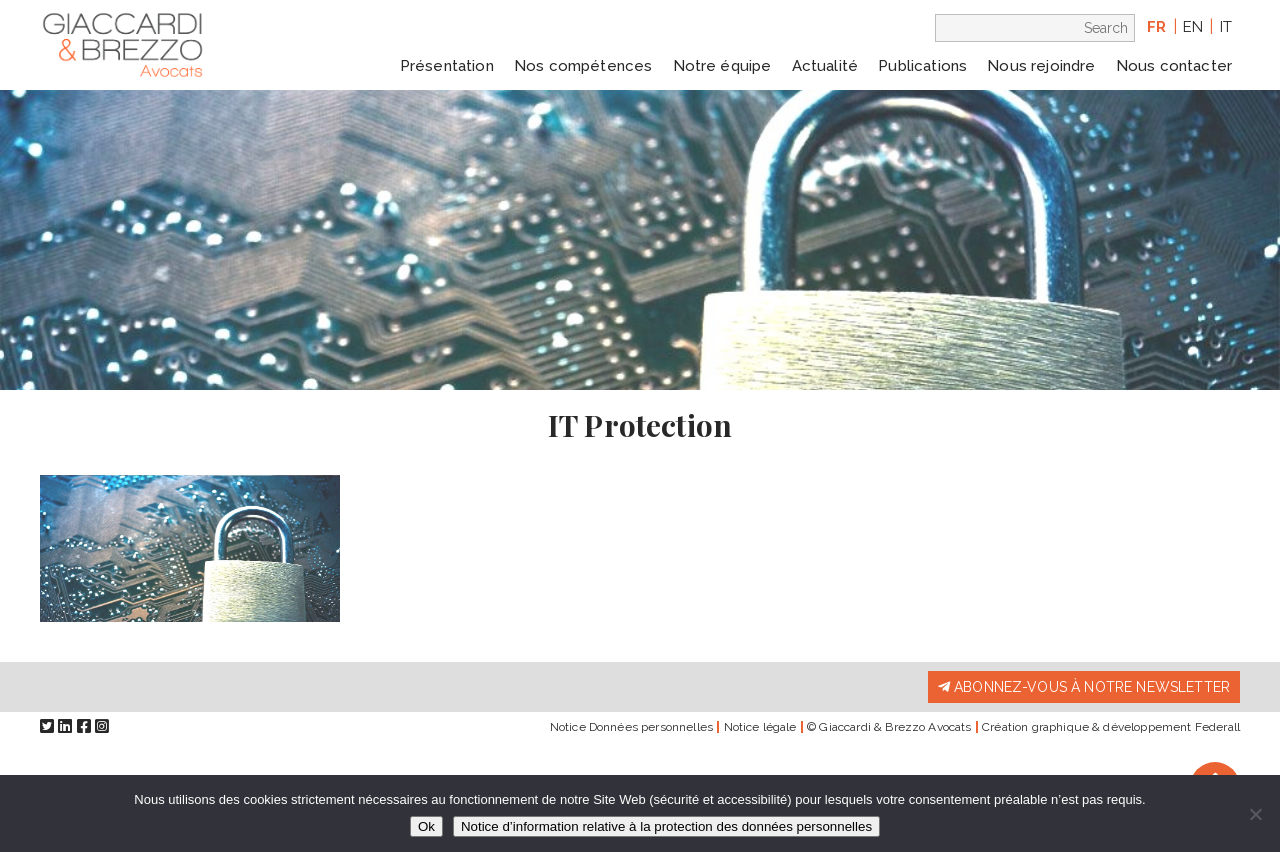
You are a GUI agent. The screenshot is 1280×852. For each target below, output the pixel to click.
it (1226, 27)
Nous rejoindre (1041, 66)
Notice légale (760, 727)
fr (1156, 27)
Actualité (825, 66)
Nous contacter (1174, 66)
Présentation (447, 66)
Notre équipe (722, 66)
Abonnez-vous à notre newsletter (1084, 687)
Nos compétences (583, 66)
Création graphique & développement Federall (1111, 727)
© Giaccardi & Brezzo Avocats (889, 727)
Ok (426, 826)
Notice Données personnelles (631, 727)
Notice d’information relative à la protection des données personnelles (666, 826)
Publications (922, 66)
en (1193, 27)
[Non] (1255, 814)
